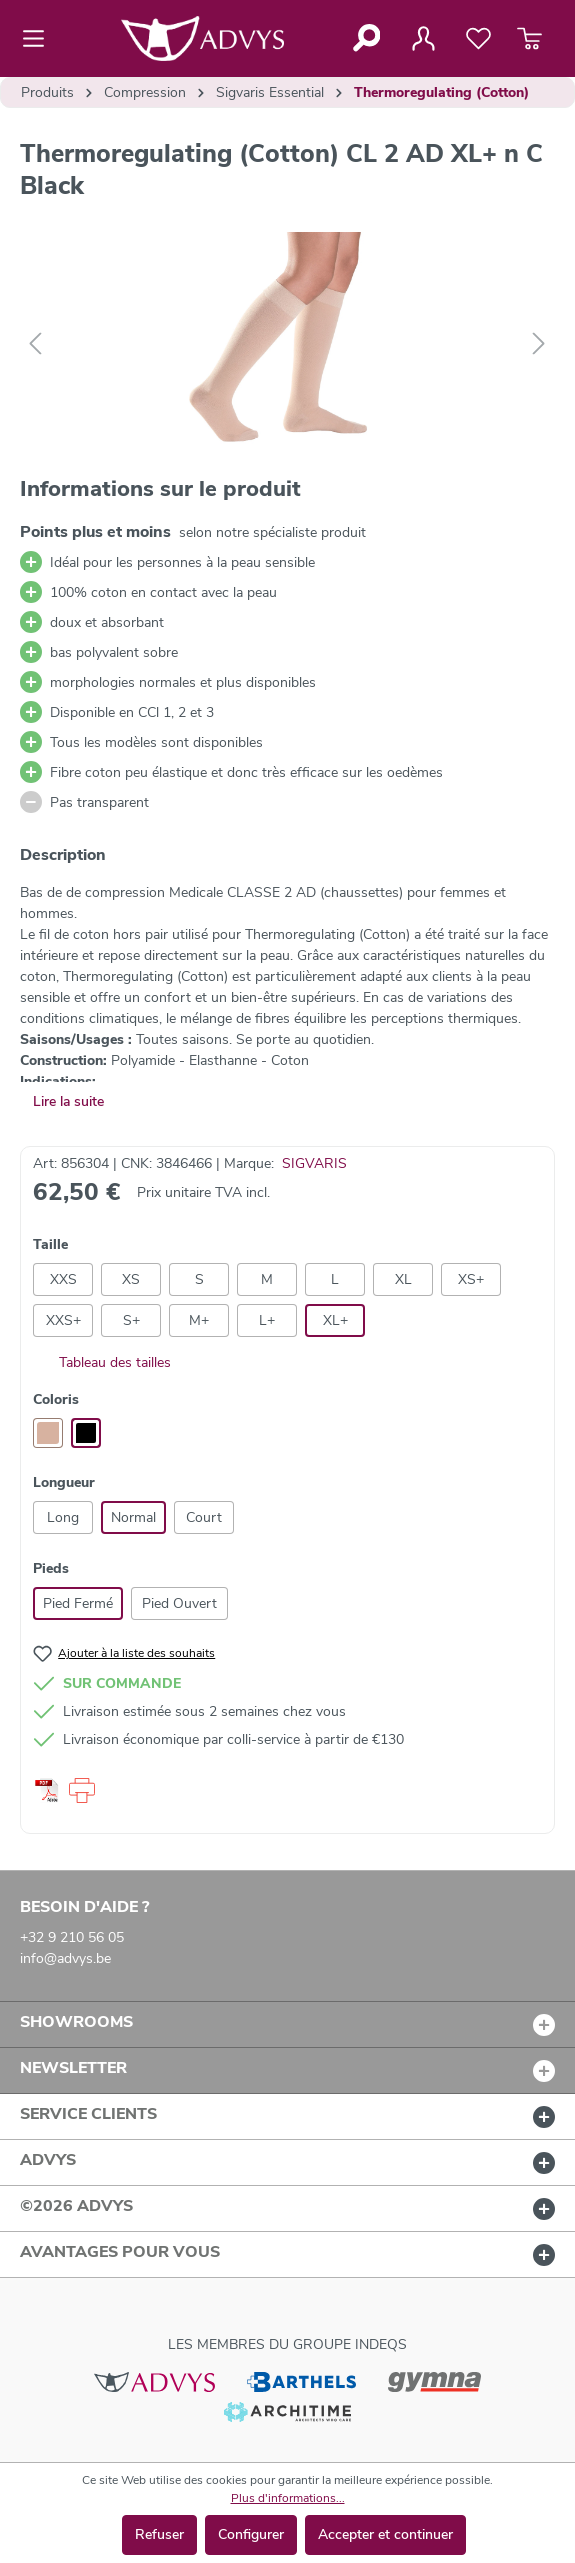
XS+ (471, 1279)
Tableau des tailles (102, 1362)
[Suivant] (539, 344)
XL (403, 1279)
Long (63, 1517)
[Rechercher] (365, 38)
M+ (199, 1320)
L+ (267, 1320)
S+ (131, 1320)
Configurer (251, 2534)
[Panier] (529, 39)
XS (131, 1279)
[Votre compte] (423, 39)
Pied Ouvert (179, 1603)
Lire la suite (68, 1101)
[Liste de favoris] (478, 39)
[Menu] (39, 39)
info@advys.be (65, 1958)
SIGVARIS (314, 1163)
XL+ (335, 1320)
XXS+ (63, 1320)
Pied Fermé (78, 1603)
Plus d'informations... (288, 2498)
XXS (63, 1279)
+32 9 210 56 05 (72, 1937)
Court (204, 1517)
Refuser (159, 2534)
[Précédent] (35, 344)
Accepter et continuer (385, 2534)
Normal (133, 1517)
